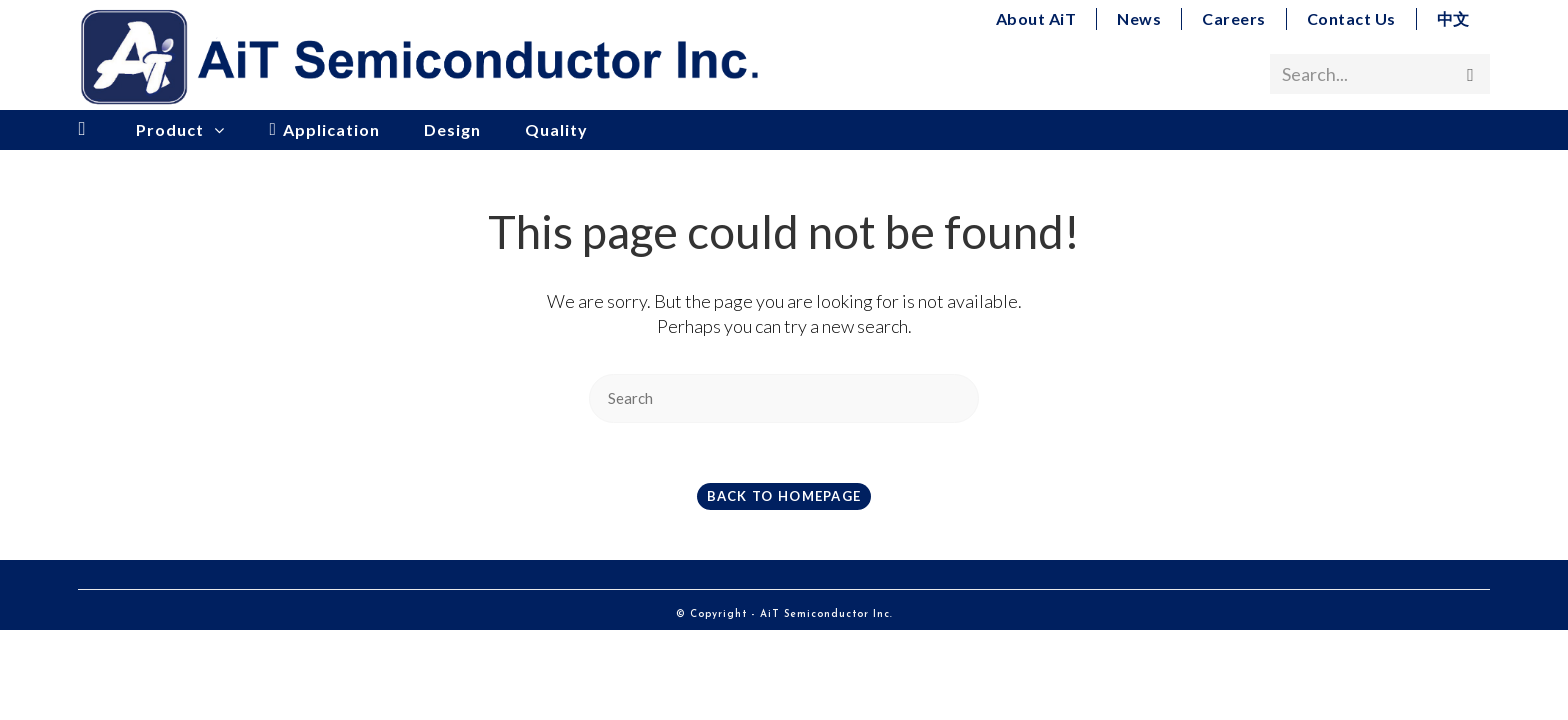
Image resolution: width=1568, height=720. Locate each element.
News (1139, 18)
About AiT (1036, 18)
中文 (1453, 18)
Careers (1234, 18)
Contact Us (1351, 18)
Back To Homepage (784, 496)
